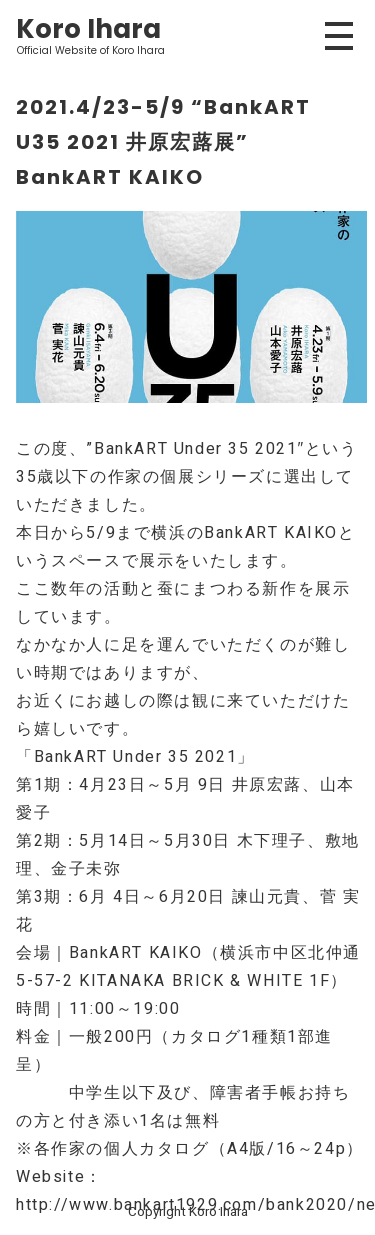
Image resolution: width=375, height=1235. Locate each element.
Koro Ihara (88, 29)
